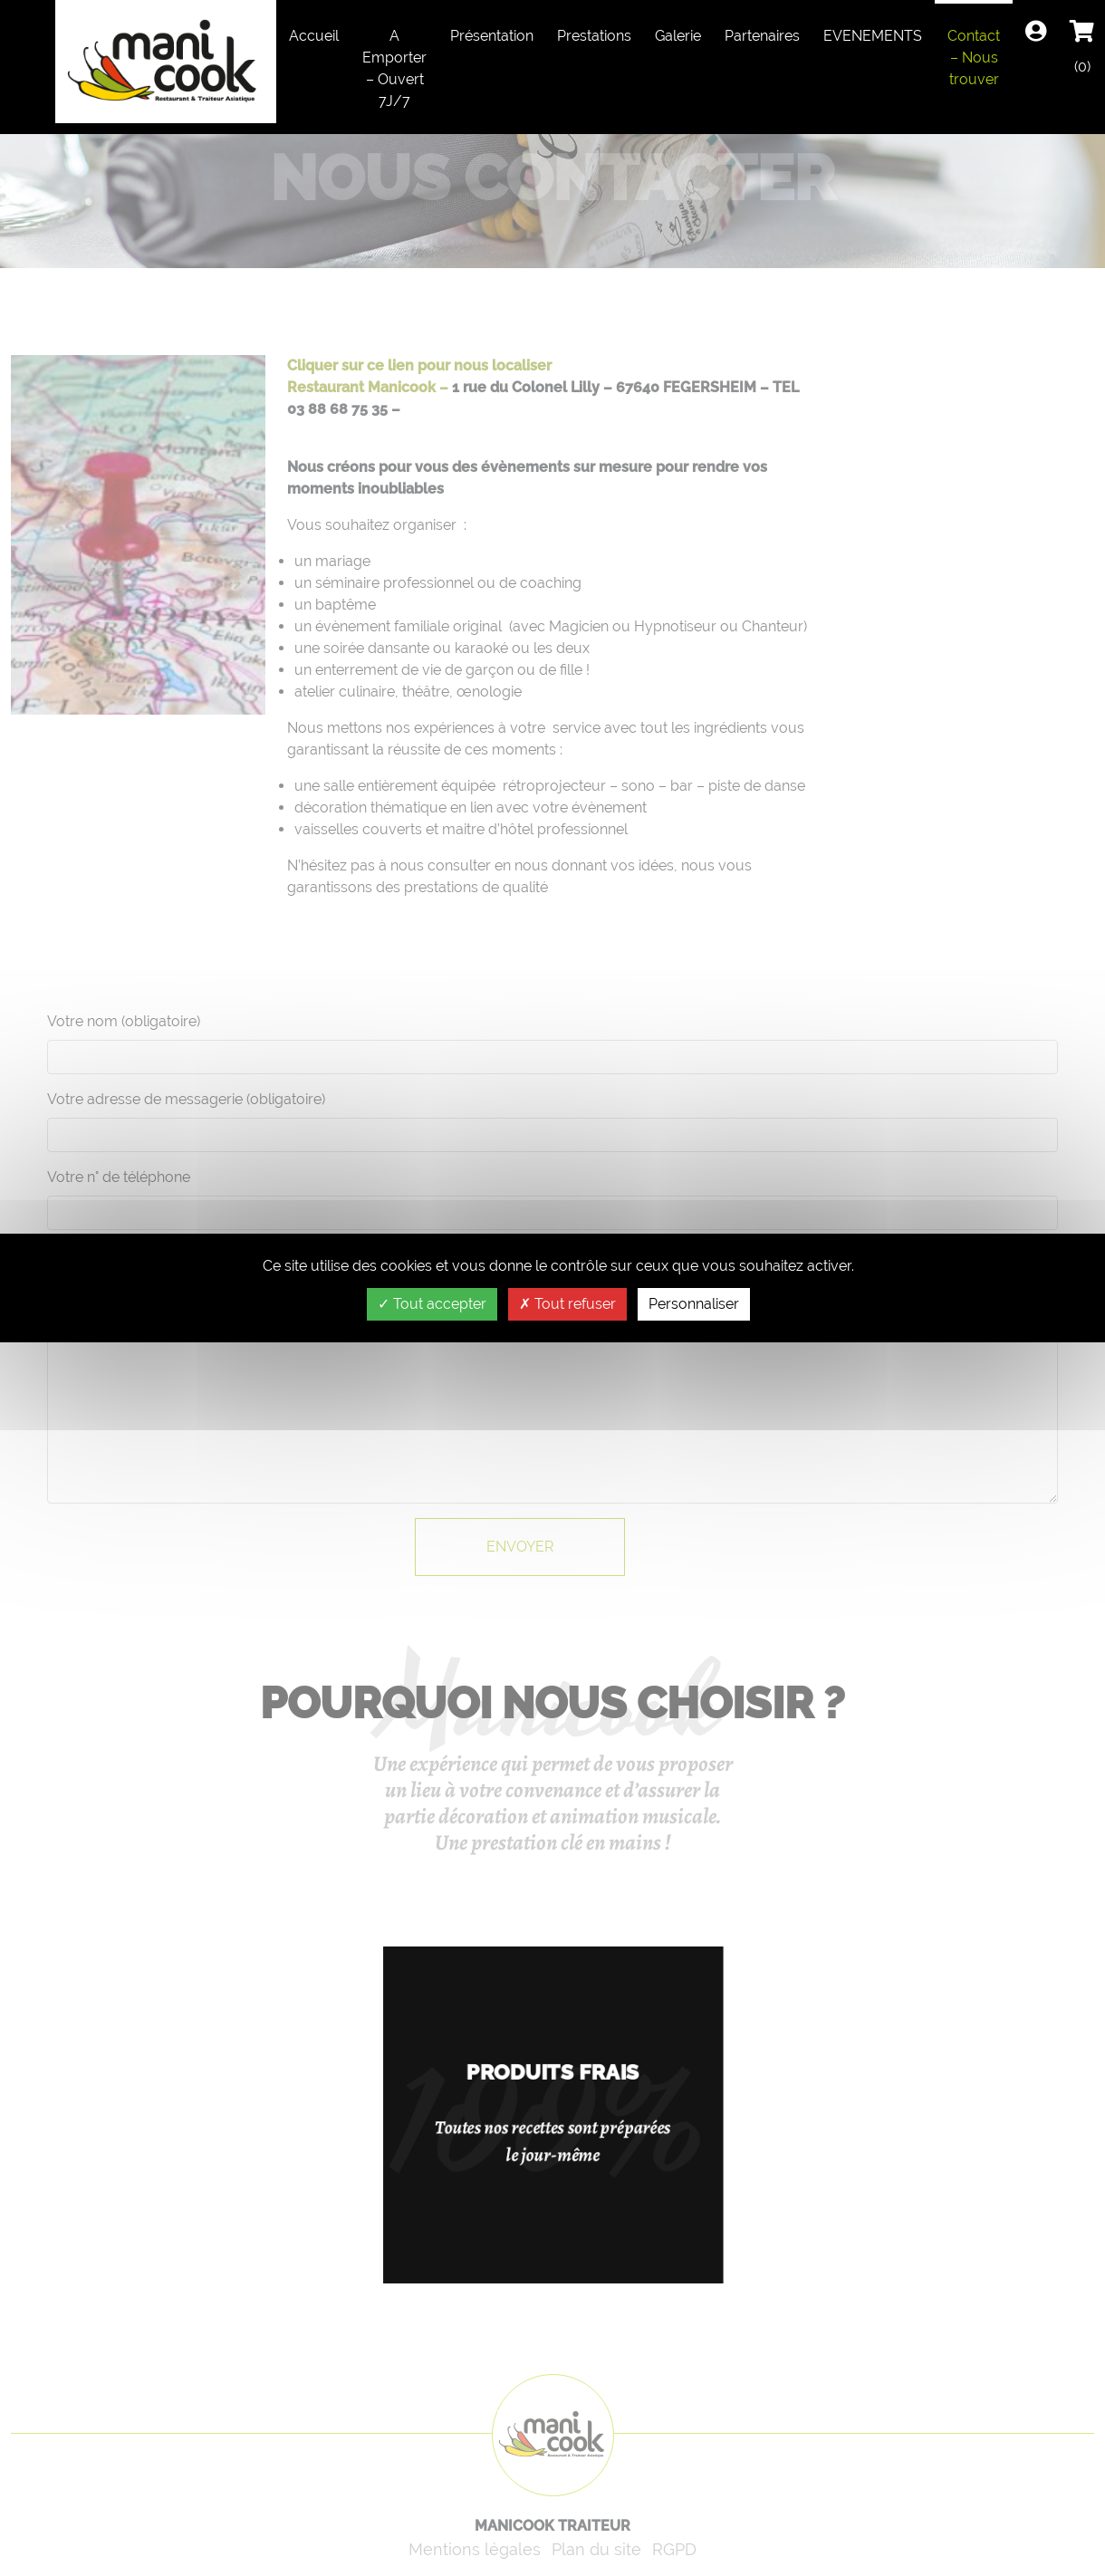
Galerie (678, 35)
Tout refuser (567, 1303)
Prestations (594, 35)
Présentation (491, 35)
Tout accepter (432, 1303)
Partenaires (762, 35)
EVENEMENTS (872, 35)
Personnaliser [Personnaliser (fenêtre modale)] (694, 1303)
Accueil (314, 35)
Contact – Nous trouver (973, 57)
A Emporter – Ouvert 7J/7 (394, 68)
